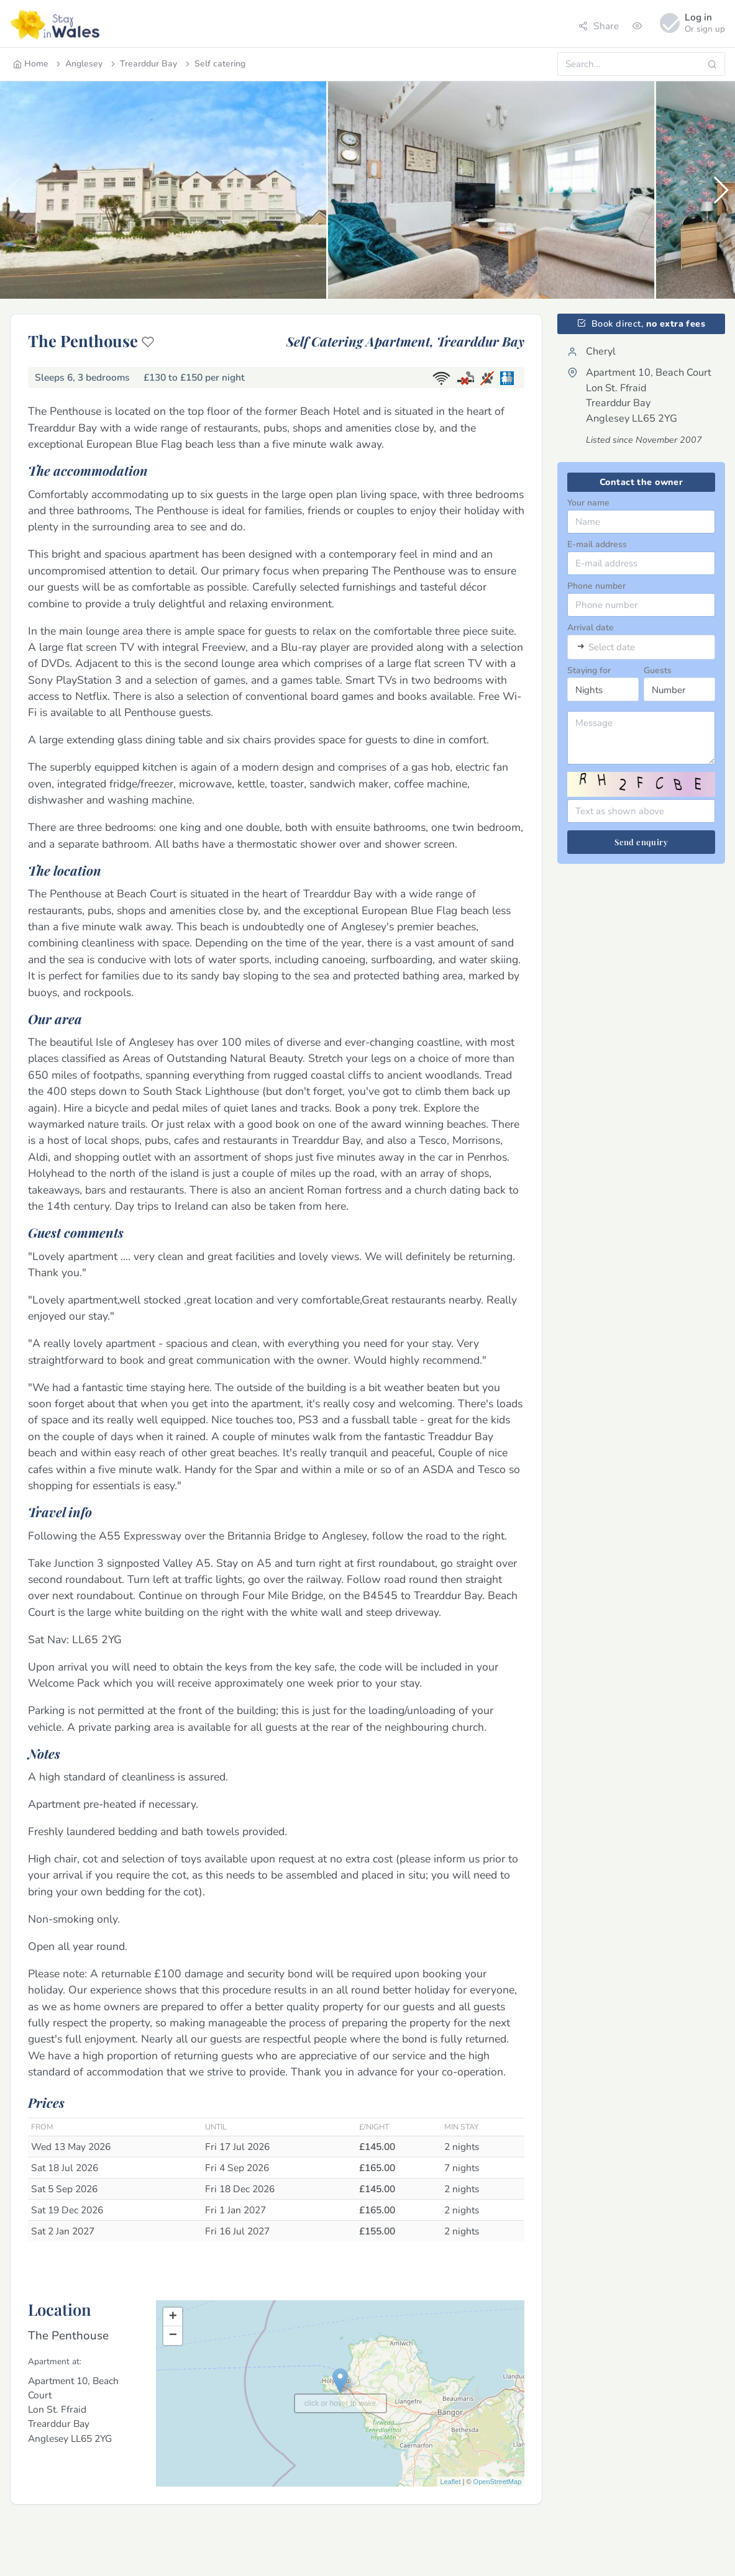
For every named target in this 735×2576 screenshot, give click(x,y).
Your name (588, 503)
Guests (658, 670)
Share (598, 25)
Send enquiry (641, 842)
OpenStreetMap (497, 2481)
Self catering (214, 64)
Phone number (596, 586)
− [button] (173, 2335)
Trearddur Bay (143, 64)
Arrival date (590, 627)
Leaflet (450, 2481)
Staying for (589, 670)
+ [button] (173, 2317)
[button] (720, 190)
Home (30, 64)
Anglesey (78, 64)
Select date (611, 647)
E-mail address (597, 544)
